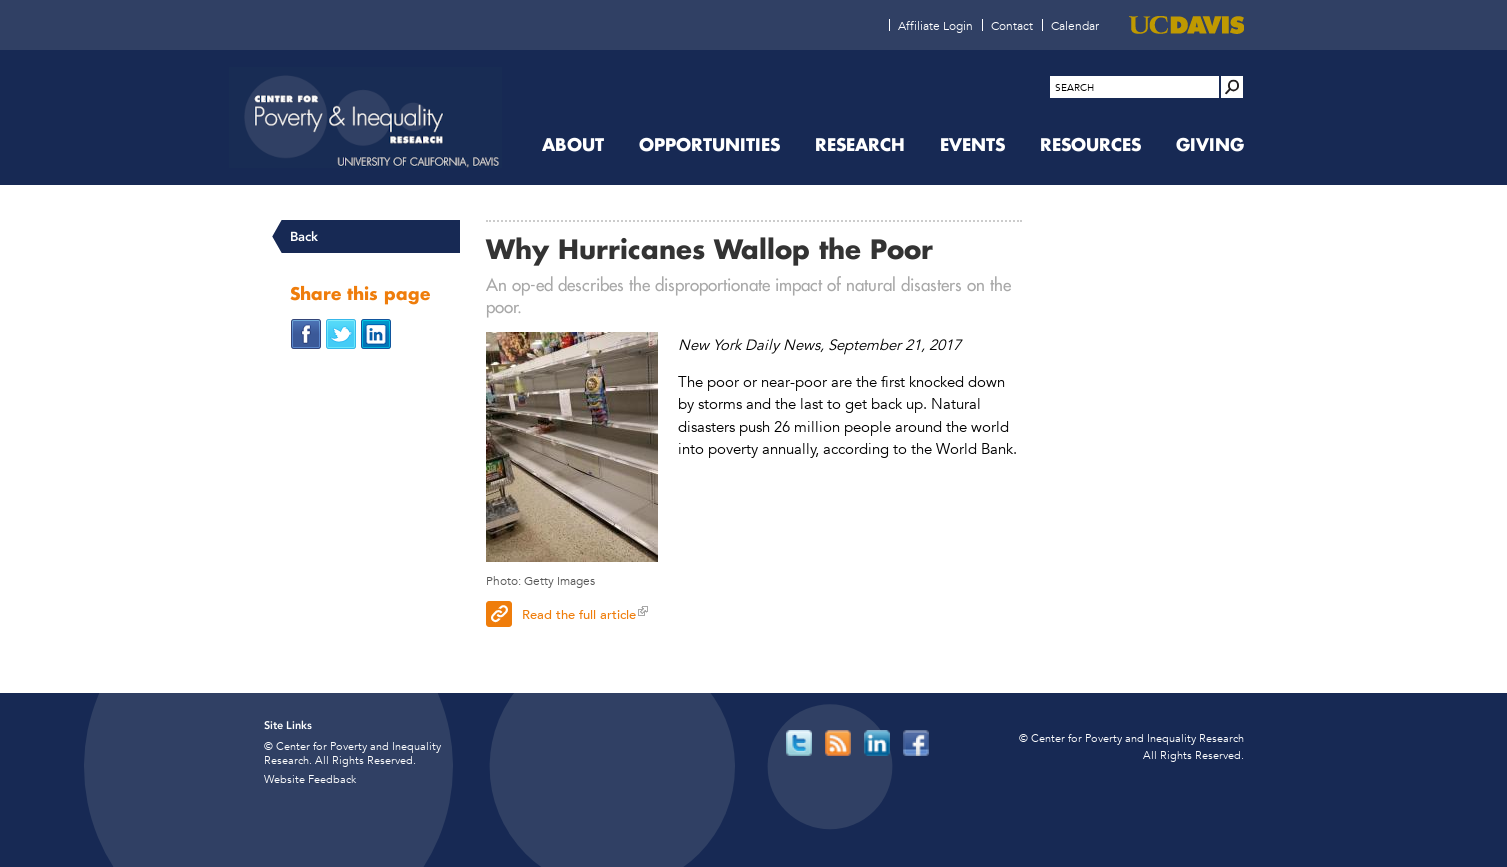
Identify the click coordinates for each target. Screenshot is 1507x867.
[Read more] (799, 743)
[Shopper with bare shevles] (572, 460)
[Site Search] (1232, 87)
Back (304, 236)
